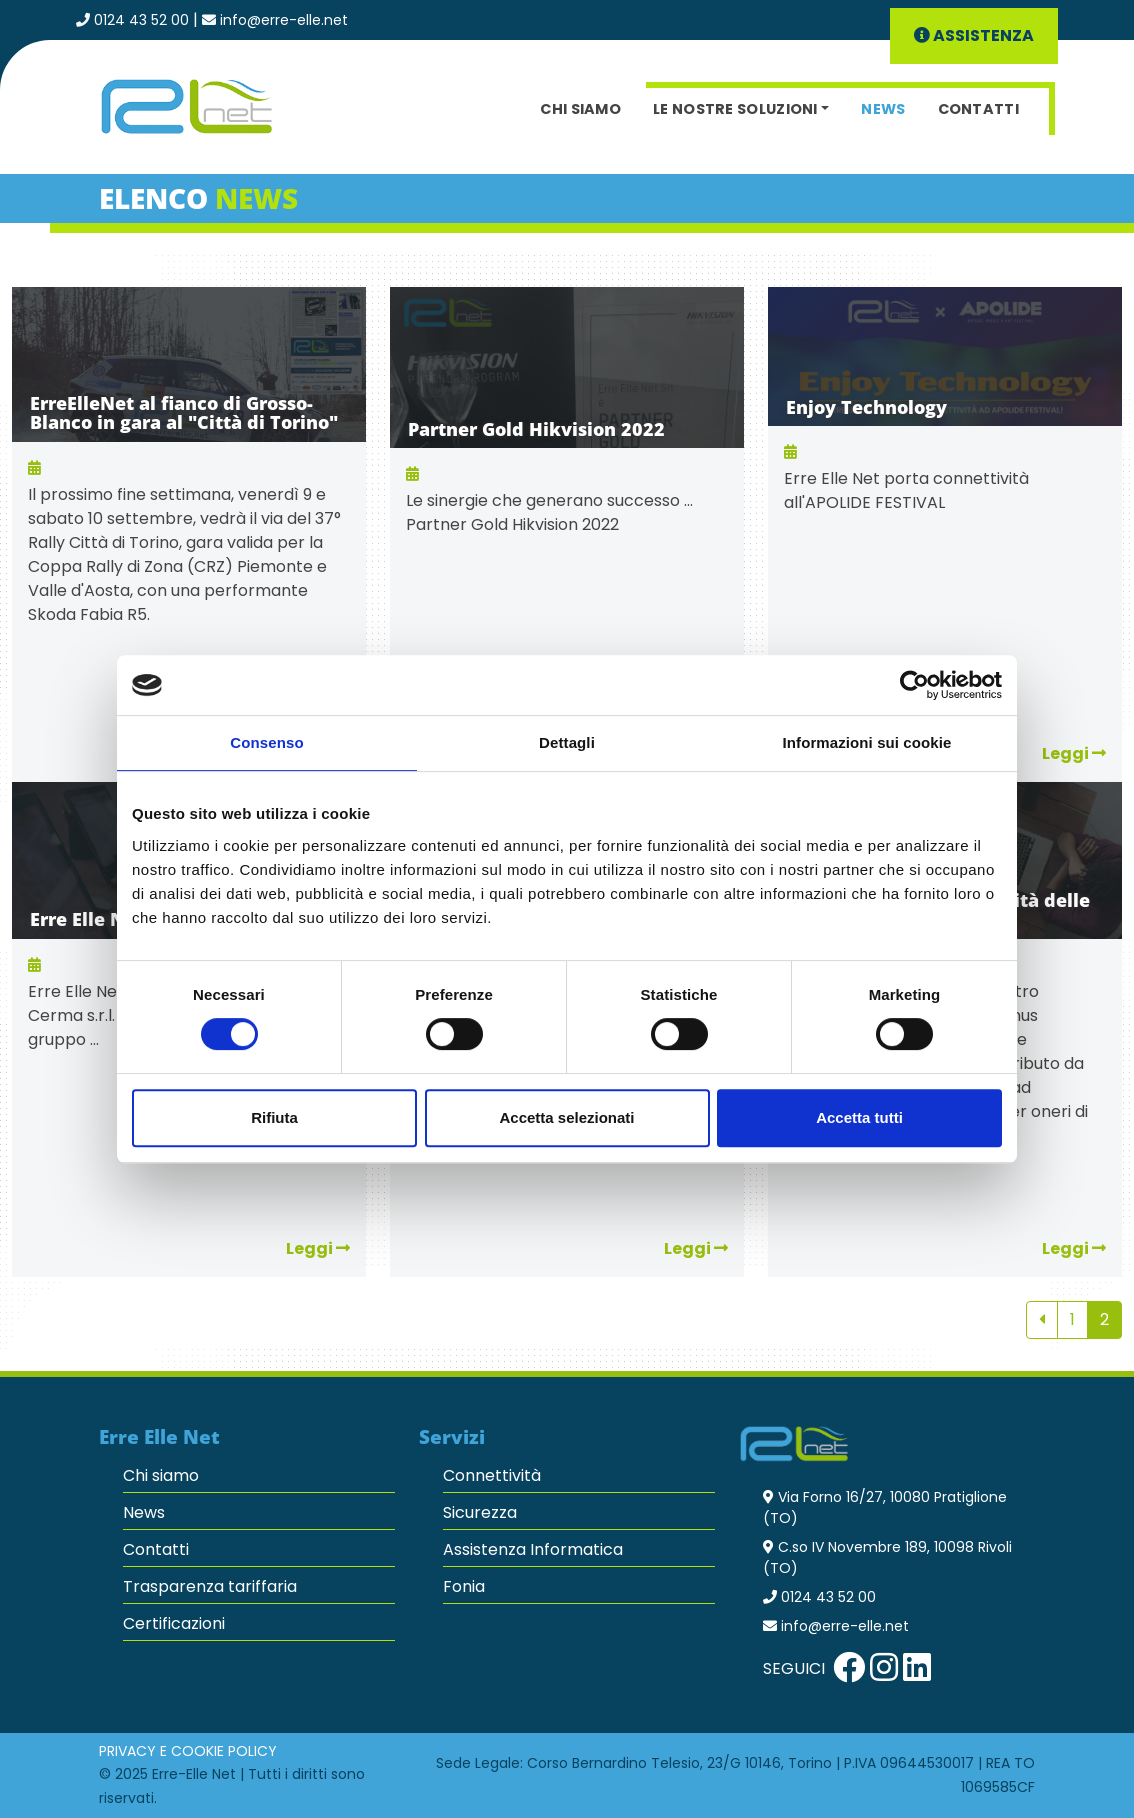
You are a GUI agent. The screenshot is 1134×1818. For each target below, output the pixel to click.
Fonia (464, 1586)
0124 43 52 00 (141, 20)
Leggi (318, 1248)
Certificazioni (174, 1623)
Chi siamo (580, 109)
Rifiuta (274, 1117)
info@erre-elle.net (284, 20)
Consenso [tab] (266, 742)
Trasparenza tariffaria (210, 1586)
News (883, 109)
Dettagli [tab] (567, 742)
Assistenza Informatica (533, 1549)
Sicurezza (480, 1512)
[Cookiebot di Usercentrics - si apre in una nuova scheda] (914, 685)
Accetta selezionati (566, 1117)
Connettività (492, 1475)
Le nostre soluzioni (735, 109)
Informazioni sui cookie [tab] (867, 742)
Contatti (978, 109)
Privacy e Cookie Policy (188, 1751)
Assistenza (974, 35)
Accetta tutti (859, 1117)
